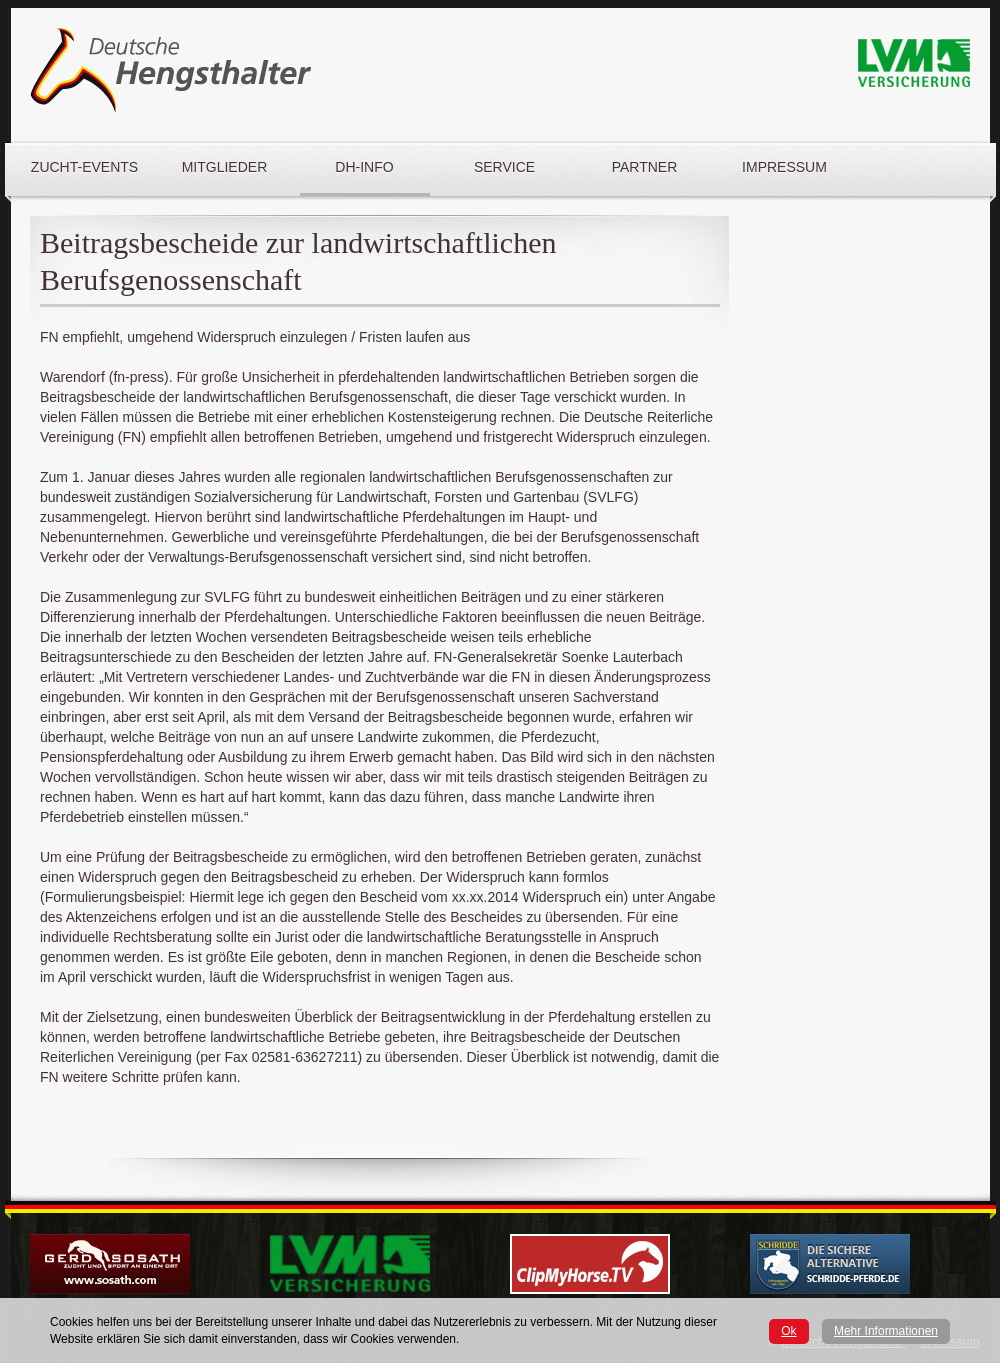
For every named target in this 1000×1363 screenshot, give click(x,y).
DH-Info (364, 167)
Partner (645, 167)
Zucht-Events (84, 167)
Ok (788, 1331)
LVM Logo (914, 63)
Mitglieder (225, 167)
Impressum (784, 167)
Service (504, 167)
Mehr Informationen (886, 1331)
